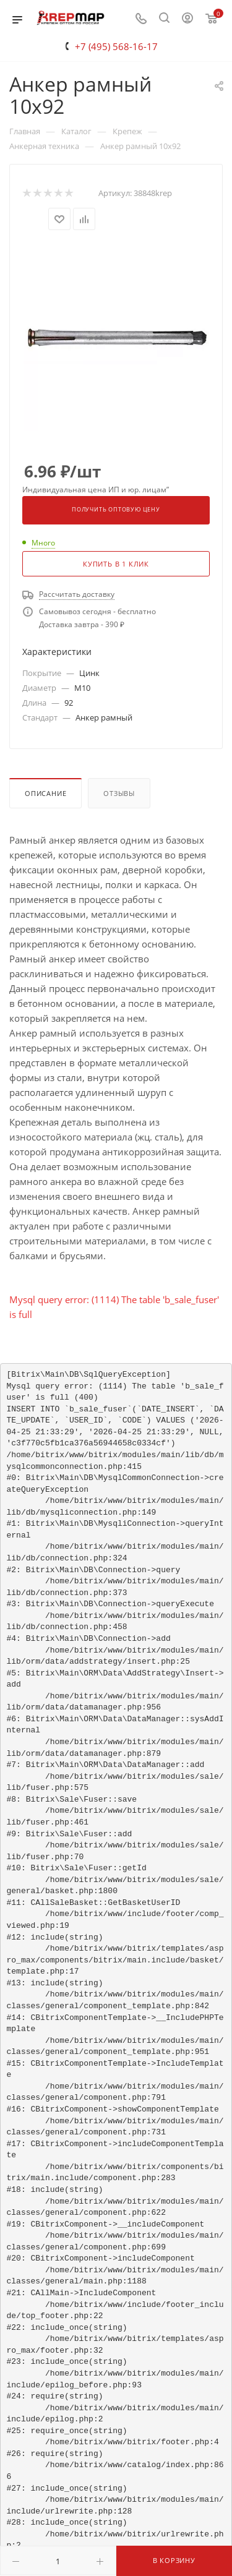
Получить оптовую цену (116, 509)
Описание (45, 793)
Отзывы (119, 793)
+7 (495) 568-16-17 (116, 46)
